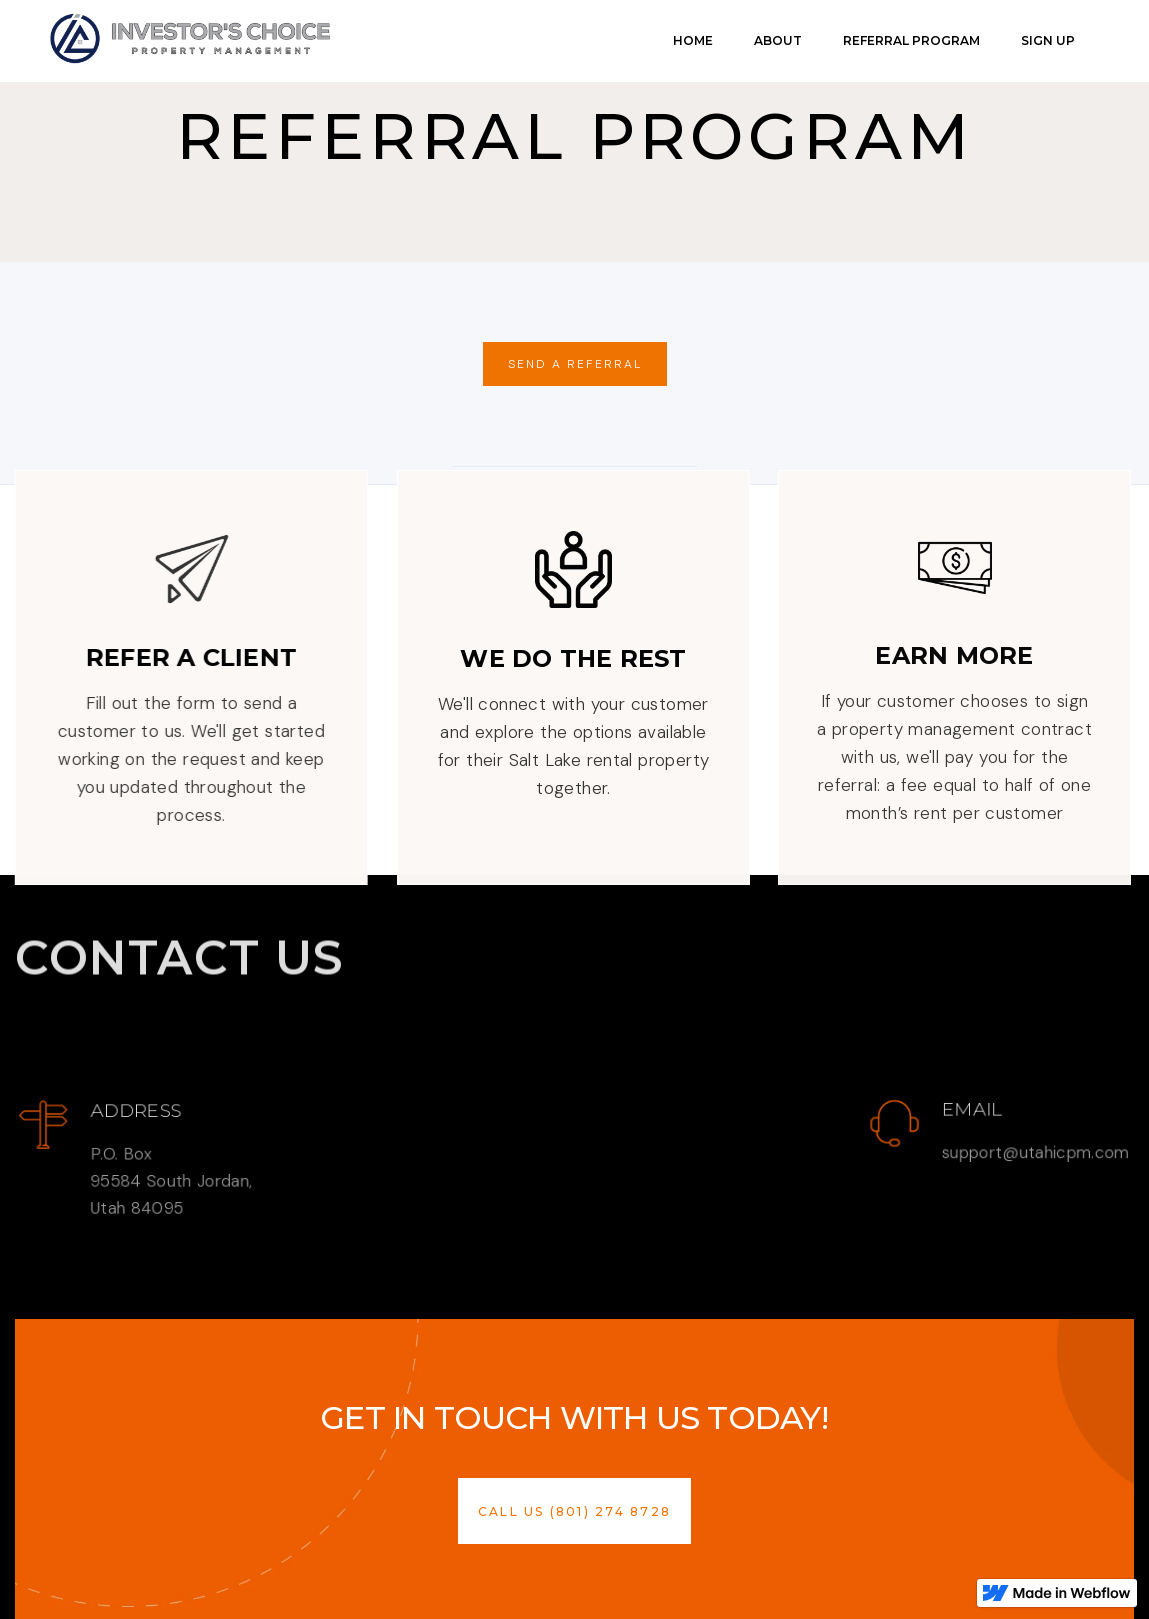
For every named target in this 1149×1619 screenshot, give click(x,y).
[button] (574, 1511)
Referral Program (911, 40)
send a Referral (575, 364)
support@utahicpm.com (1035, 1152)
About (778, 40)
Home (693, 40)
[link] (190, 38)
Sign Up (1048, 40)
